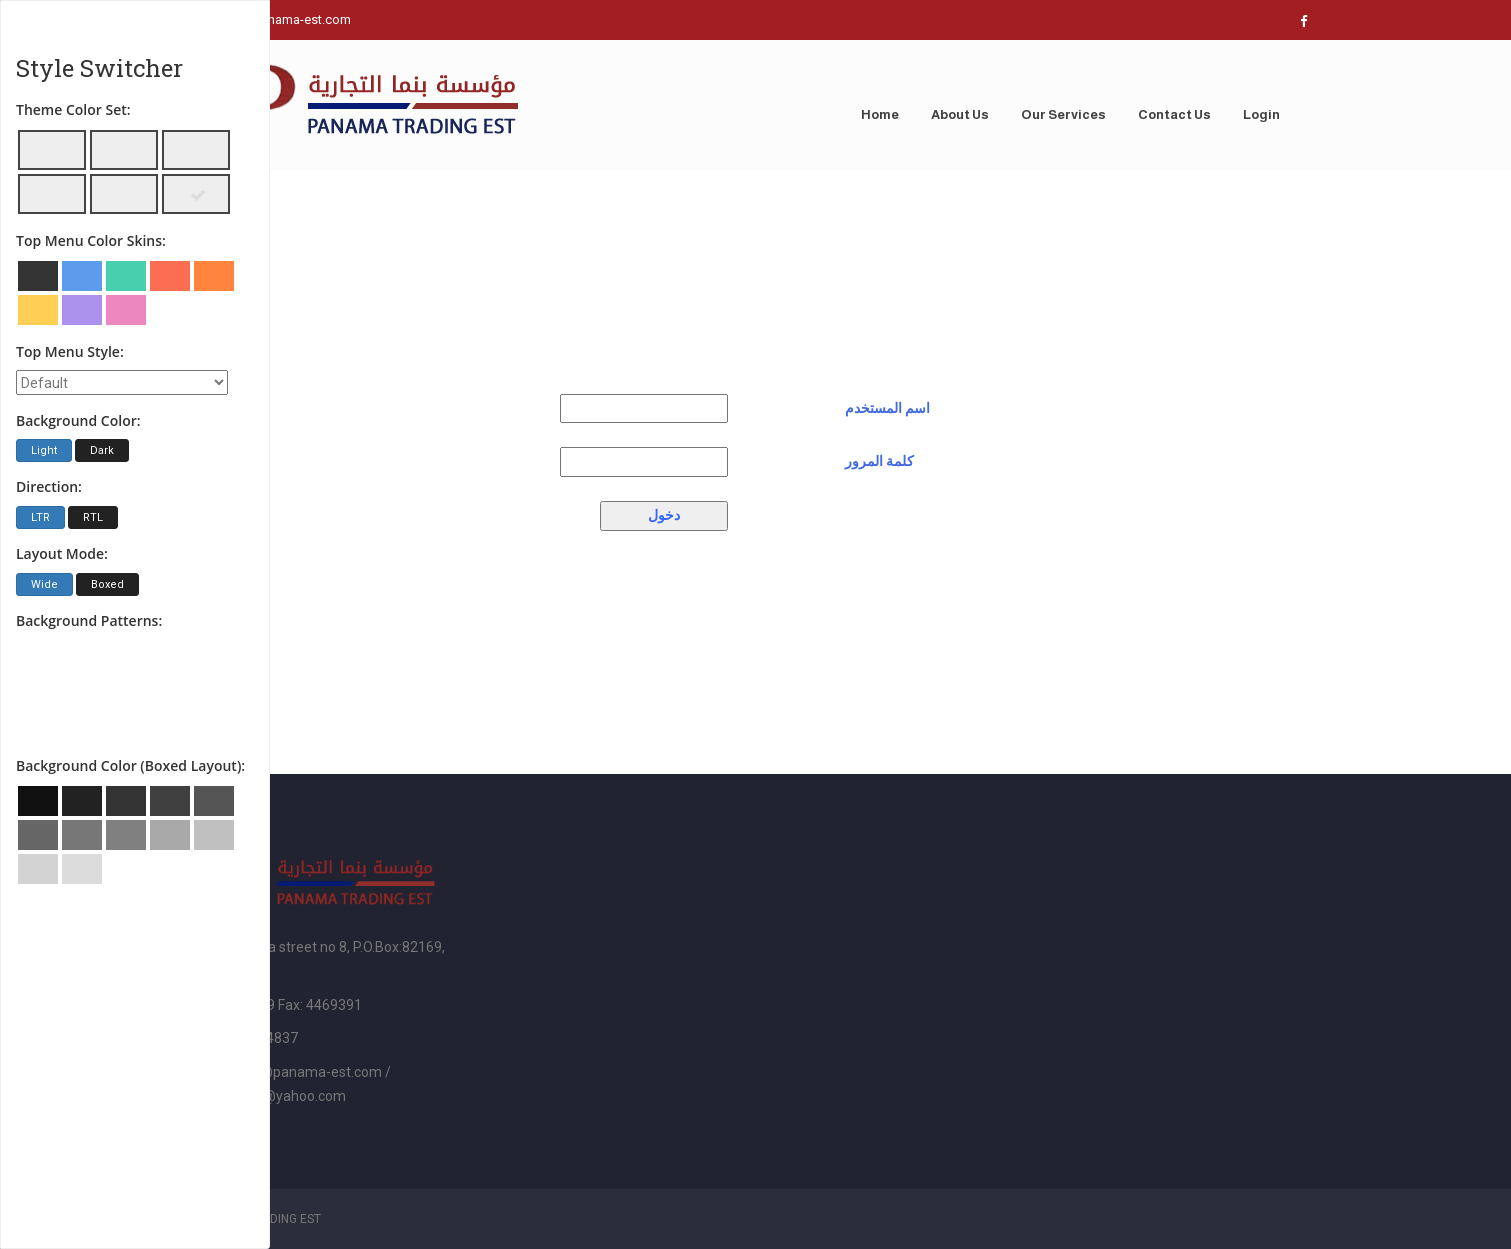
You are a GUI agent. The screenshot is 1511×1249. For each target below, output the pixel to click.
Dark (102, 450)
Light (44, 450)
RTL (93, 517)
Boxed (107, 584)
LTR (40, 517)
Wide (44, 584)
